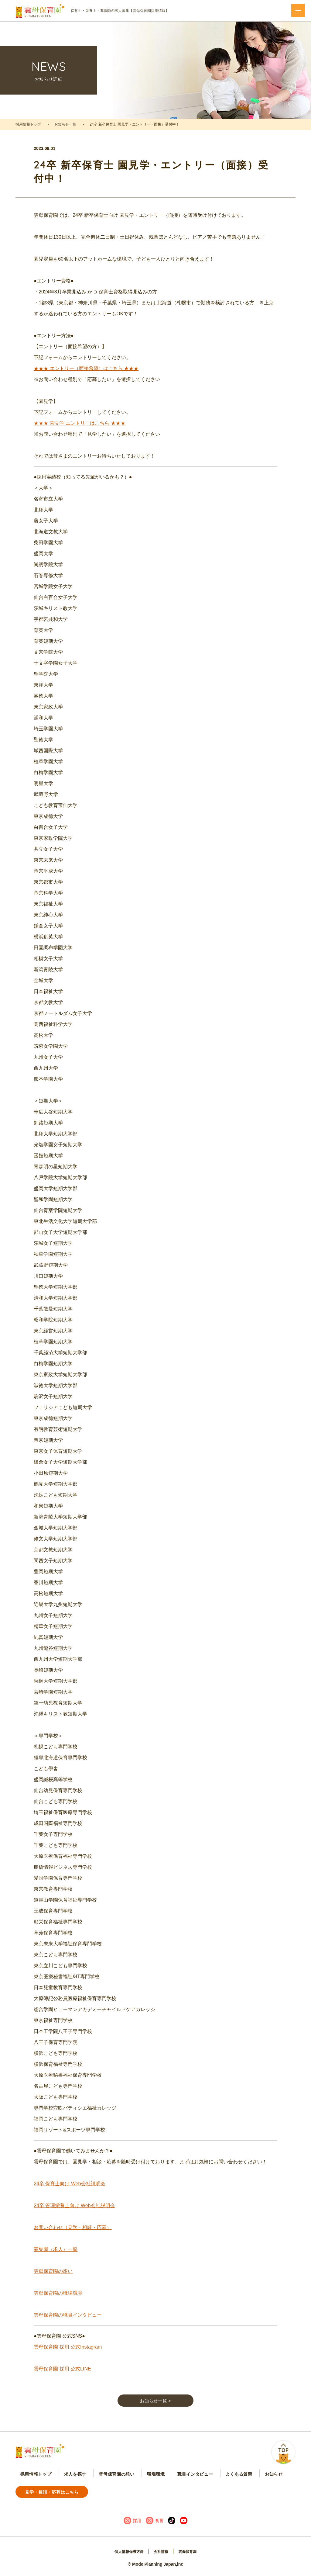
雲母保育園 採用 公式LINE (62, 2378)
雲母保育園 (191, 2553)
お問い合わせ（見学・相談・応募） (72, 2236)
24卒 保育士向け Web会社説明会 (69, 2193)
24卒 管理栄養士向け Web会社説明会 (74, 2215)
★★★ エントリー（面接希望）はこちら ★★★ (86, 377)
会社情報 (161, 2553)
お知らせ (206, 2493)
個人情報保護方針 (126, 2553)
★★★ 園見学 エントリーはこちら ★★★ (79, 432)
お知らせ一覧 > (155, 2413)
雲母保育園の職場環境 (58, 2302)
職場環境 (120, 2493)
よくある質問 (182, 2493)
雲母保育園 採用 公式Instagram (68, 2356)
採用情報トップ (28, 124)
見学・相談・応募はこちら (256, 2493)
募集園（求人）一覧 (55, 2258)
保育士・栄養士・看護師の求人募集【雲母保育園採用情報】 (92, 11)
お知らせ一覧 (65, 124)
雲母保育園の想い (53, 2280)
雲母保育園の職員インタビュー (68, 2324)
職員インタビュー (149, 2493)
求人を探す (60, 2493)
